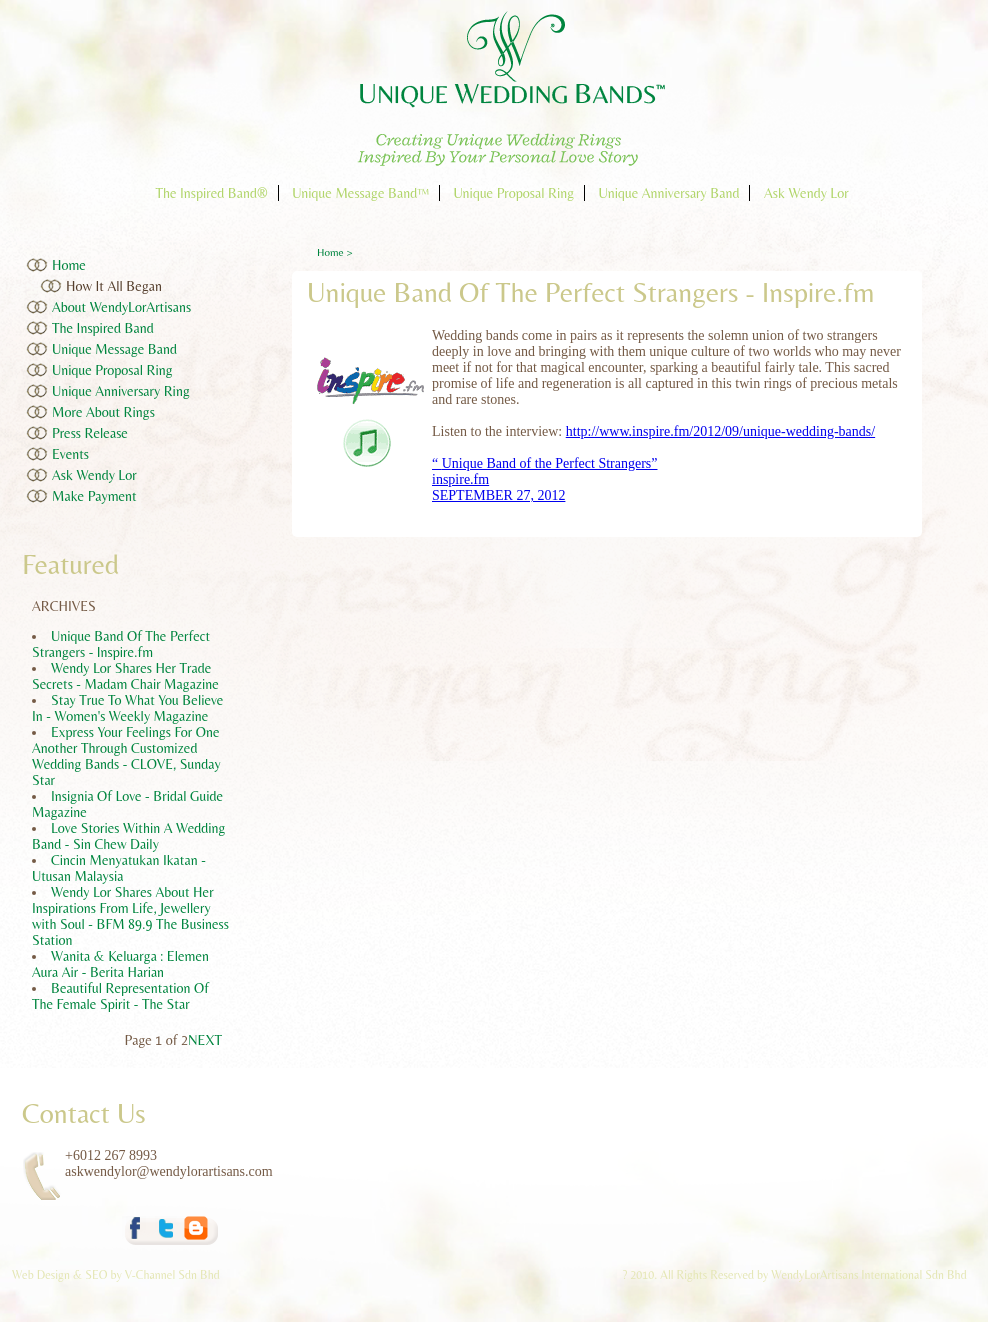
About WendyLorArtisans (121, 307)
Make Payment (94, 496)
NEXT (205, 1040)
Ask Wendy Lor (806, 193)
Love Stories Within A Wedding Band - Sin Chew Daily (128, 836)
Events (70, 454)
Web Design (42, 1275)
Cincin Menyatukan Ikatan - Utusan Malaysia (119, 868)
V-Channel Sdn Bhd (172, 1275)
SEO (96, 1275)
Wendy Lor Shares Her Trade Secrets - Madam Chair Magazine (125, 676)
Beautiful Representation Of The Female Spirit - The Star (120, 996)
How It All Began (114, 286)
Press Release (90, 433)
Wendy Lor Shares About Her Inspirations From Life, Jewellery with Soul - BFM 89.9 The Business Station (130, 916)
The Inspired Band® (211, 193)
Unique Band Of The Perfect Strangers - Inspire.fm (121, 644)
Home (69, 265)
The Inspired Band (103, 328)
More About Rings (103, 412)
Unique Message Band (114, 349)
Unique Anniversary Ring (121, 391)
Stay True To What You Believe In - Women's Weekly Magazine (127, 708)
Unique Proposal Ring (513, 193)
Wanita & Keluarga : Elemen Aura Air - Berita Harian (120, 964)
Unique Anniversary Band (669, 193)
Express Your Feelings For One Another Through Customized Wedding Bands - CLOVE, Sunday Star (126, 756)
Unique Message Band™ (360, 193)
